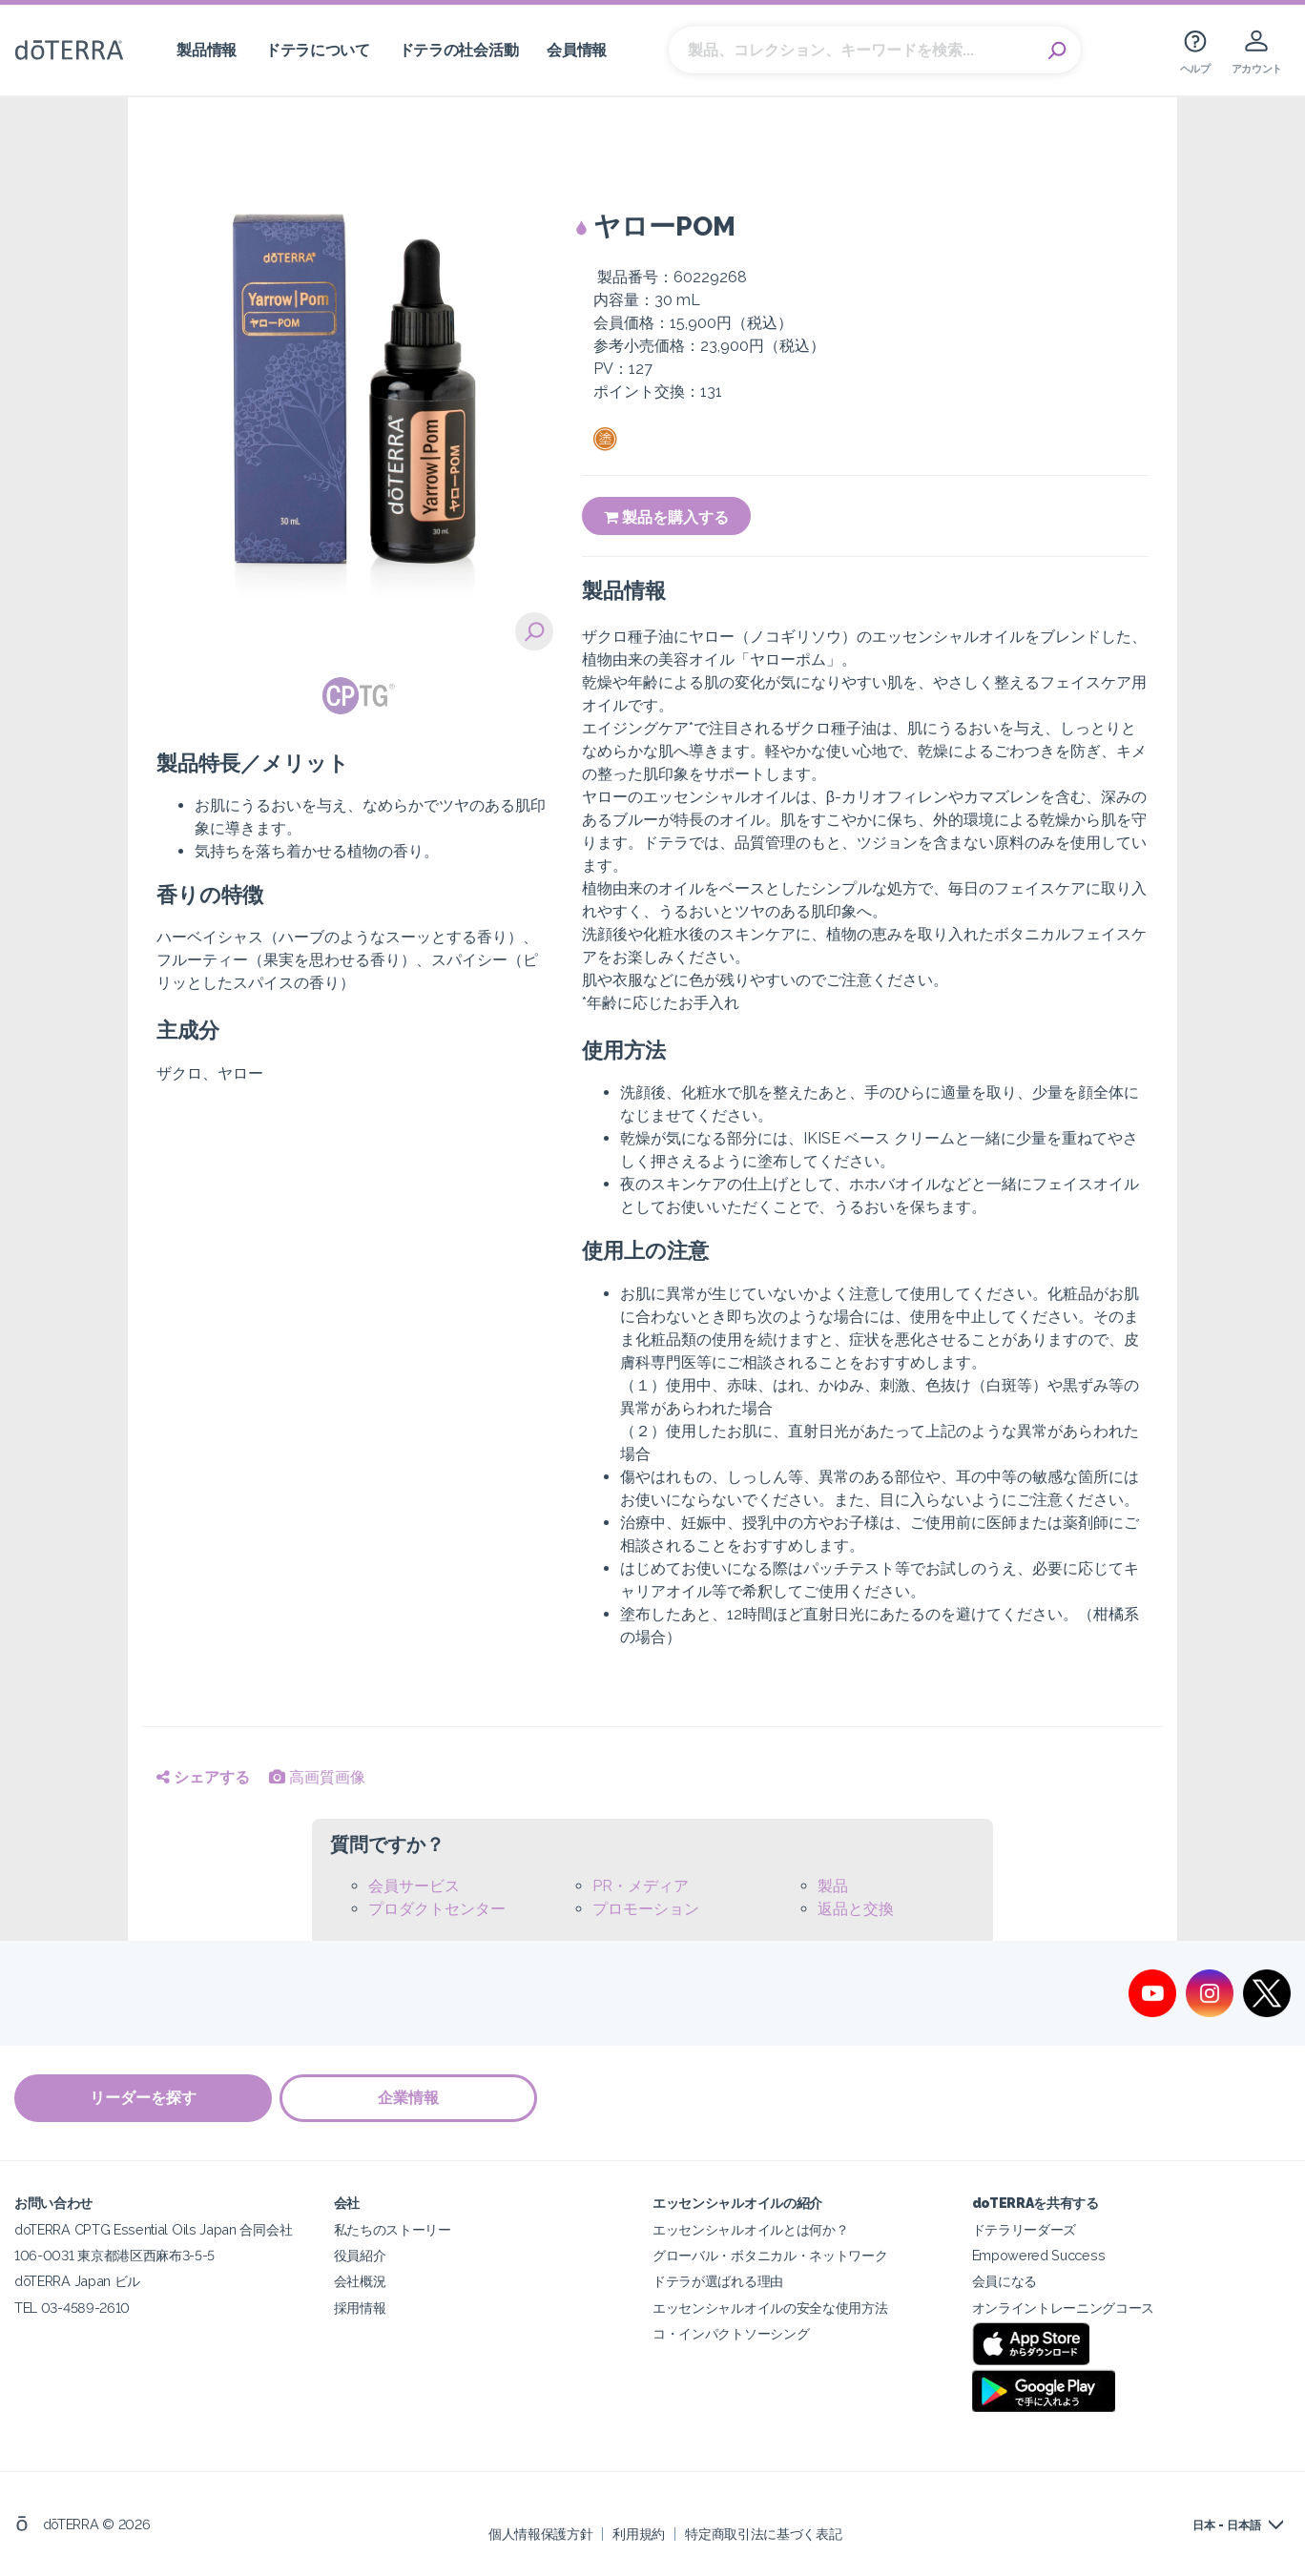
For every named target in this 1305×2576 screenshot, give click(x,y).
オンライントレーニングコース (1063, 2306)
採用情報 (360, 2306)
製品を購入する (666, 517)
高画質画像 (317, 1777)
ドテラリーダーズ (1024, 2229)
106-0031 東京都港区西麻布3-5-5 (114, 2255)
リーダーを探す (143, 2098)
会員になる (1004, 2281)
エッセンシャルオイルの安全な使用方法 (769, 2306)
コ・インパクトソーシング (730, 2332)
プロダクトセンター (437, 1909)
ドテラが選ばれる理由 (717, 2281)
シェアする (203, 1777)
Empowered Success (1039, 2255)
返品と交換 (856, 1909)
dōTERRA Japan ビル (77, 2281)
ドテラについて (317, 50)
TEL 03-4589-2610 (72, 2306)
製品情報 (206, 50)
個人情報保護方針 (540, 2532)
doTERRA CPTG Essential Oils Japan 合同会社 (153, 2229)
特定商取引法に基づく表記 (763, 2532)
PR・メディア (640, 1886)
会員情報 (577, 50)
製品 (833, 1886)
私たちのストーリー (392, 2229)
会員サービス (414, 1886)
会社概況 (360, 2281)
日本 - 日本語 (1226, 2525)
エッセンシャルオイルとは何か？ (750, 2229)
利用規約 (638, 2532)
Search (1057, 50)
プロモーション (645, 1909)
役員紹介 (360, 2255)
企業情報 (410, 2098)
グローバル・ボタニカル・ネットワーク (769, 2255)
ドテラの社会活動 (459, 50)
